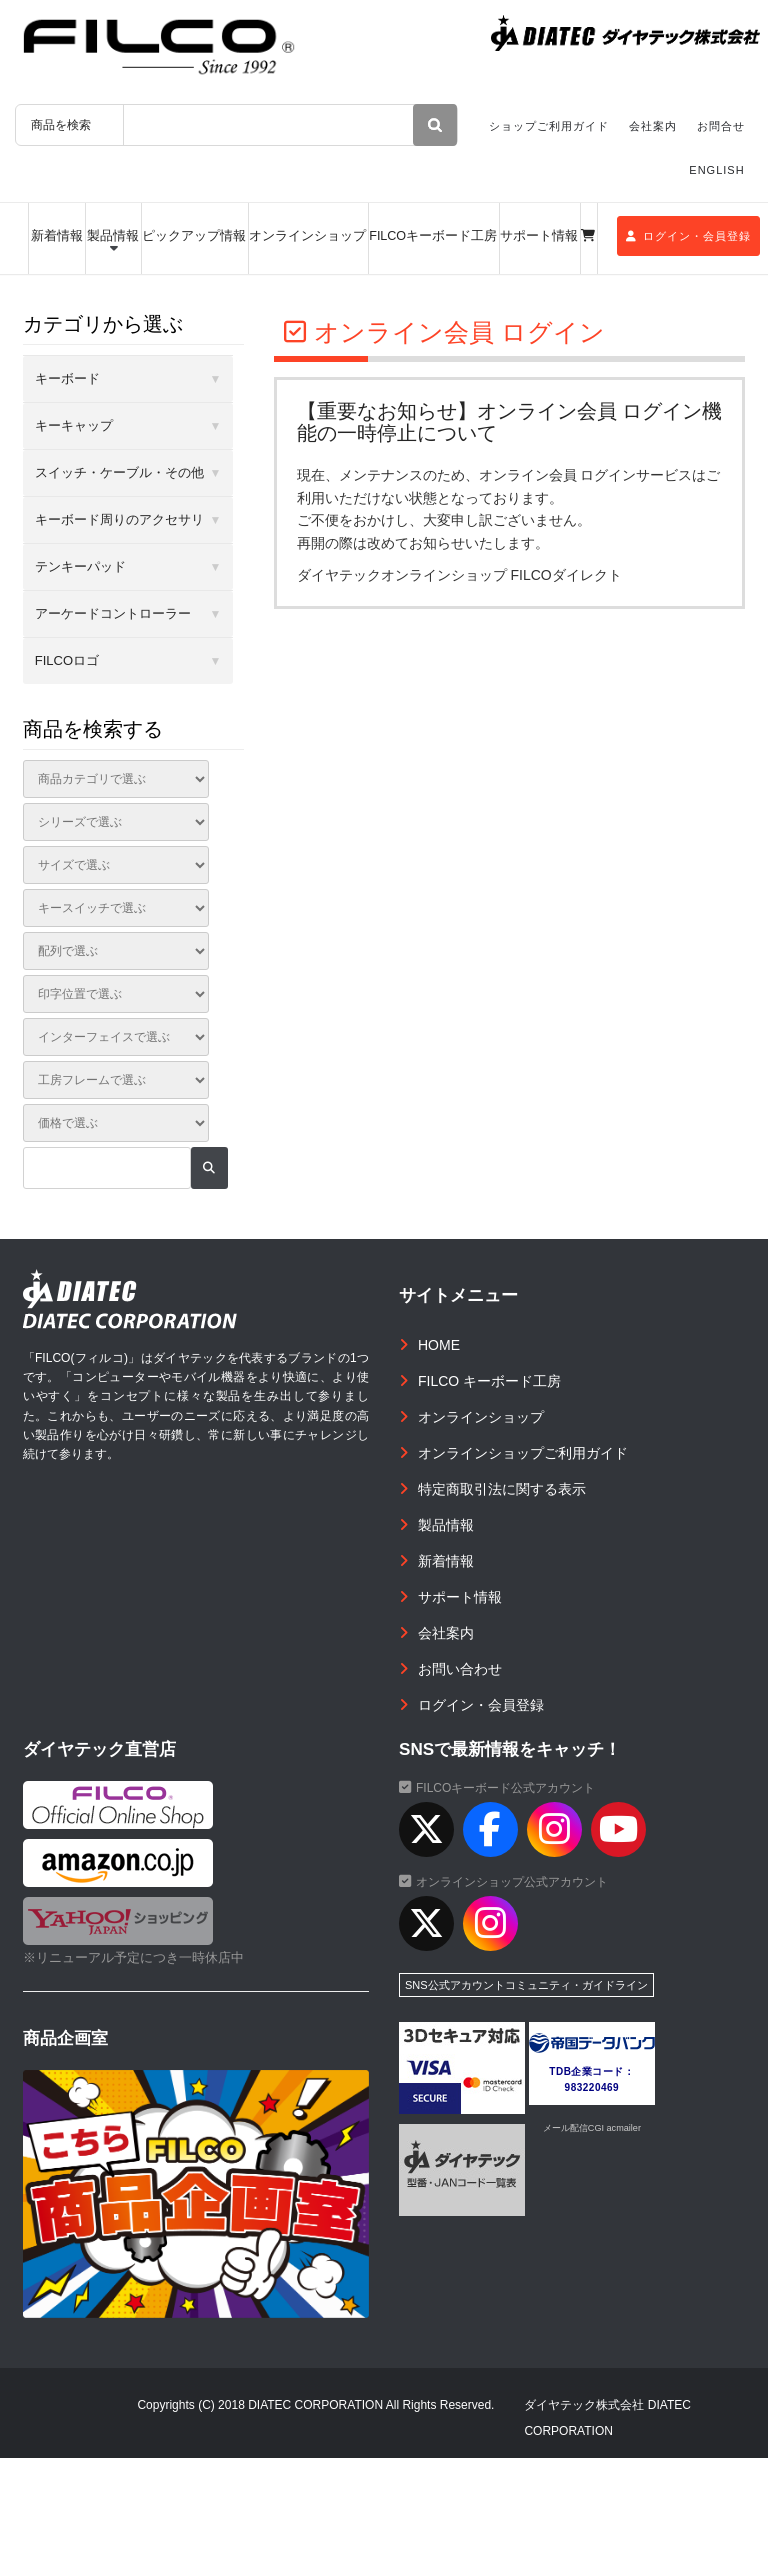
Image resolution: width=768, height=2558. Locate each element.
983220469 (592, 2087)
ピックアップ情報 (194, 236)
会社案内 (653, 126)
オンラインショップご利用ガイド (523, 1453)
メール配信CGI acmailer (592, 2128)
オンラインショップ (307, 236)
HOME (439, 1345)
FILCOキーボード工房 (433, 236)
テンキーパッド (80, 566)
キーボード (67, 378)
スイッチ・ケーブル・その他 (119, 472)
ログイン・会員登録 (688, 236)
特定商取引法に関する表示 (502, 1489)
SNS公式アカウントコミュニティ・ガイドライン (526, 1985)
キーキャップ (74, 425)
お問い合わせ (460, 1669)
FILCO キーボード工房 (489, 1381)
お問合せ (721, 126)
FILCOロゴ (67, 660)
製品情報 (113, 236)
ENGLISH (716, 170)
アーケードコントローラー (113, 613)
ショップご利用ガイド (549, 126)
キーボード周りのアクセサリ (119, 519)
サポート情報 (539, 236)
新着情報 (57, 236)
